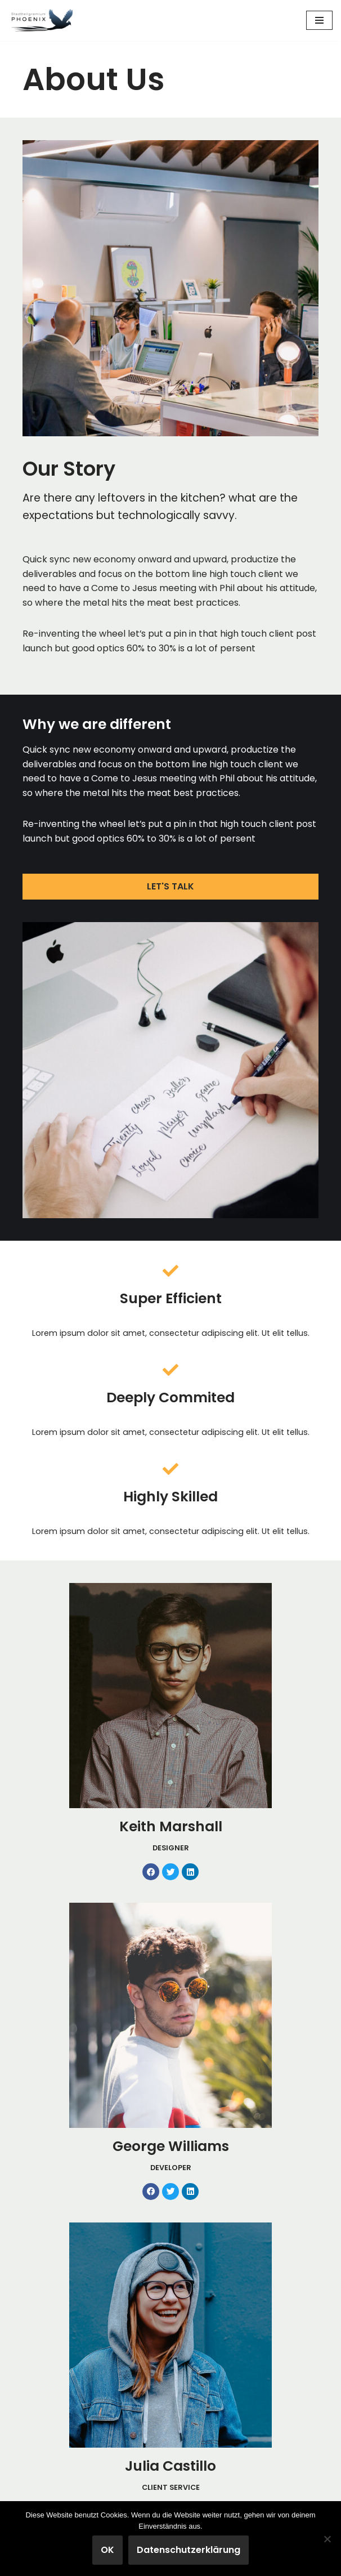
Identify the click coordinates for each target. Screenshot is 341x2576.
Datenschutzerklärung (188, 2549)
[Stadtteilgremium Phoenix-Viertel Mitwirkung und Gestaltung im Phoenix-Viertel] (42, 20)
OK (107, 2549)
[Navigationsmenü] (319, 20)
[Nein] (327, 2538)
